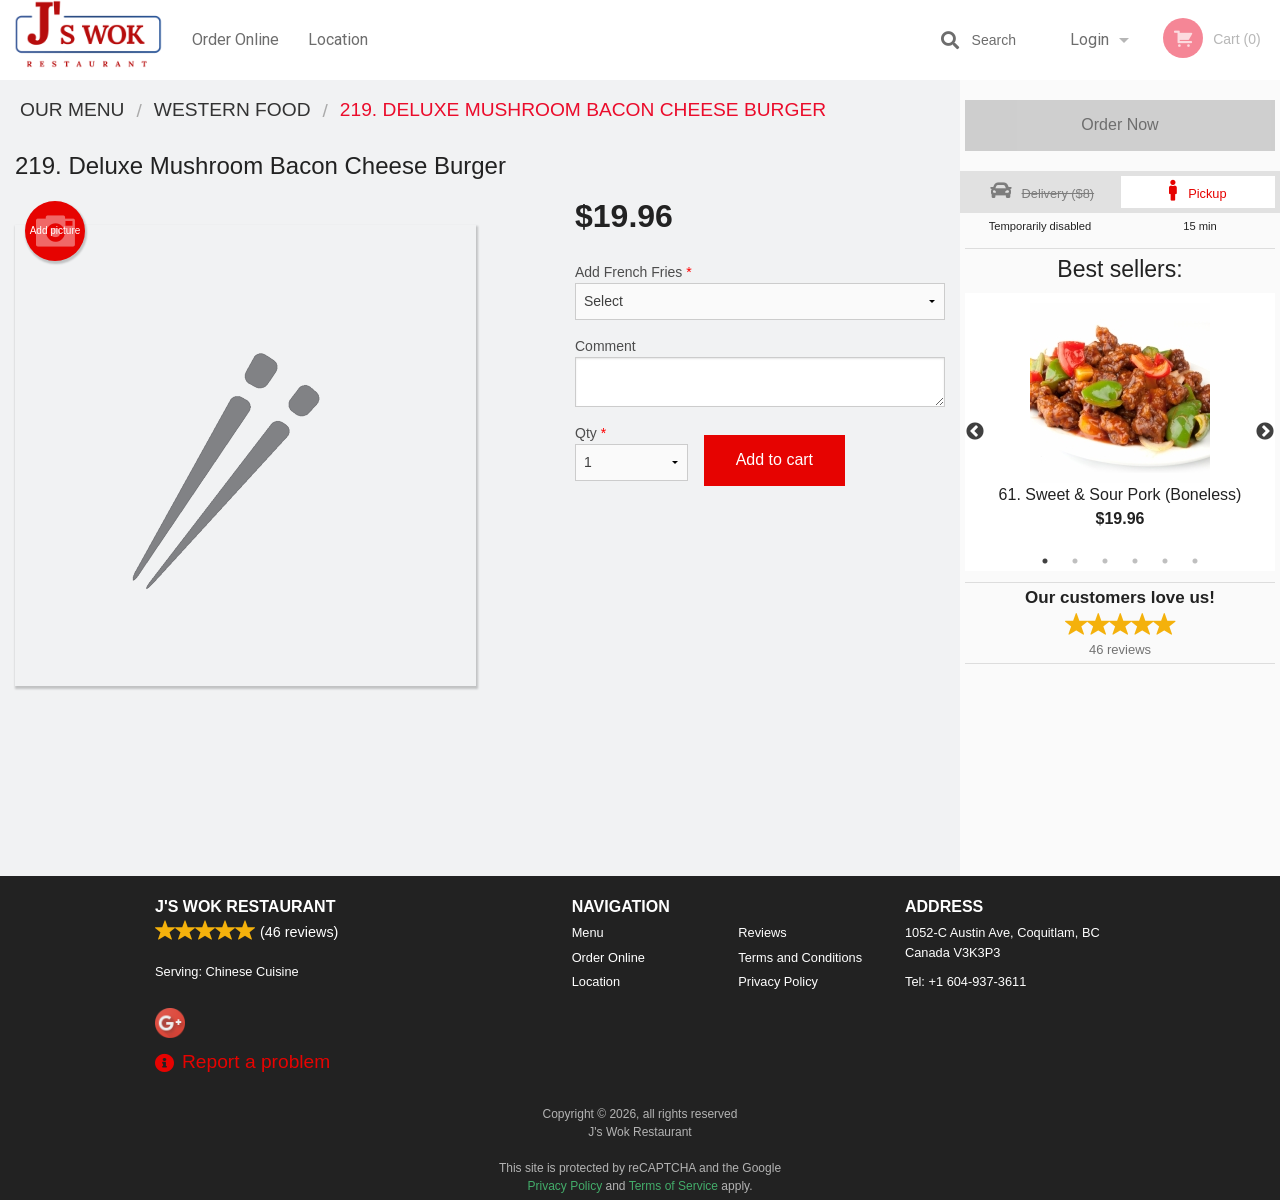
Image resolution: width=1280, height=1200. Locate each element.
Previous (975, 432)
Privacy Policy (778, 981)
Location (338, 39)
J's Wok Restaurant (245, 906)
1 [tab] (1045, 561)
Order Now (1119, 124)
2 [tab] (1075, 561)
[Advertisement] (480, 751)
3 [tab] (1105, 561)
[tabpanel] (1120, 432)
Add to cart (774, 459)
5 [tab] (1165, 561)
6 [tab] (1195, 561)
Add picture (55, 231)
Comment (760, 372)
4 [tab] (1135, 561)
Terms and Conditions (800, 957)
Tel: (965, 981)
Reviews (762, 932)
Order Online (235, 39)
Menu (588, 932)
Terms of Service (673, 1186)
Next (1265, 432)
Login (1089, 39)
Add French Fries (760, 292)
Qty (631, 453)
